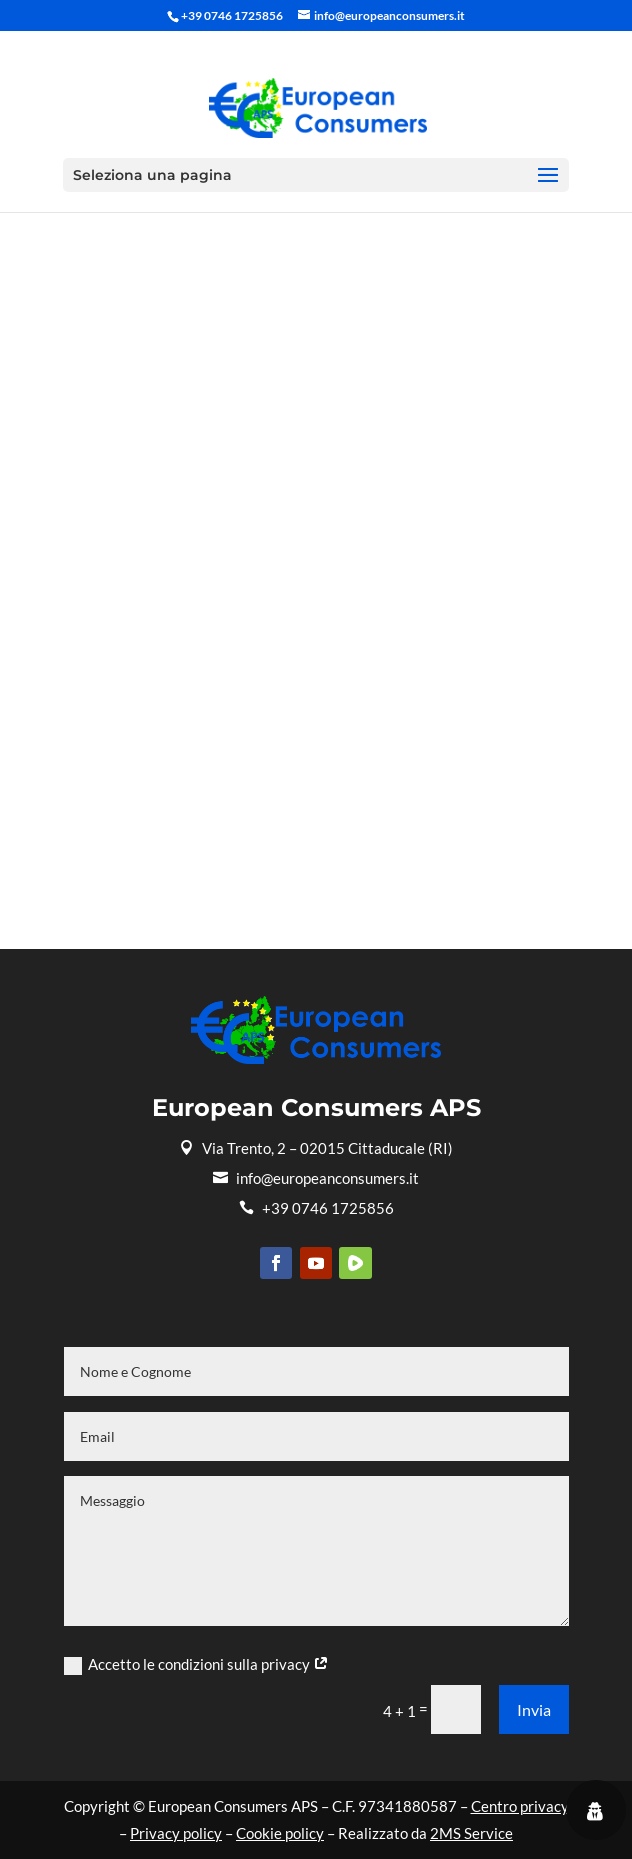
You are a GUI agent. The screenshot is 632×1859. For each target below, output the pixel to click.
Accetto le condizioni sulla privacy (196, 1665)
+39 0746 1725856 (316, 1208)
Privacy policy (176, 1833)
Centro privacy (520, 1806)
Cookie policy (280, 1833)
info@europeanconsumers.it (316, 1178)
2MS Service (471, 1833)
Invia (534, 1709)
